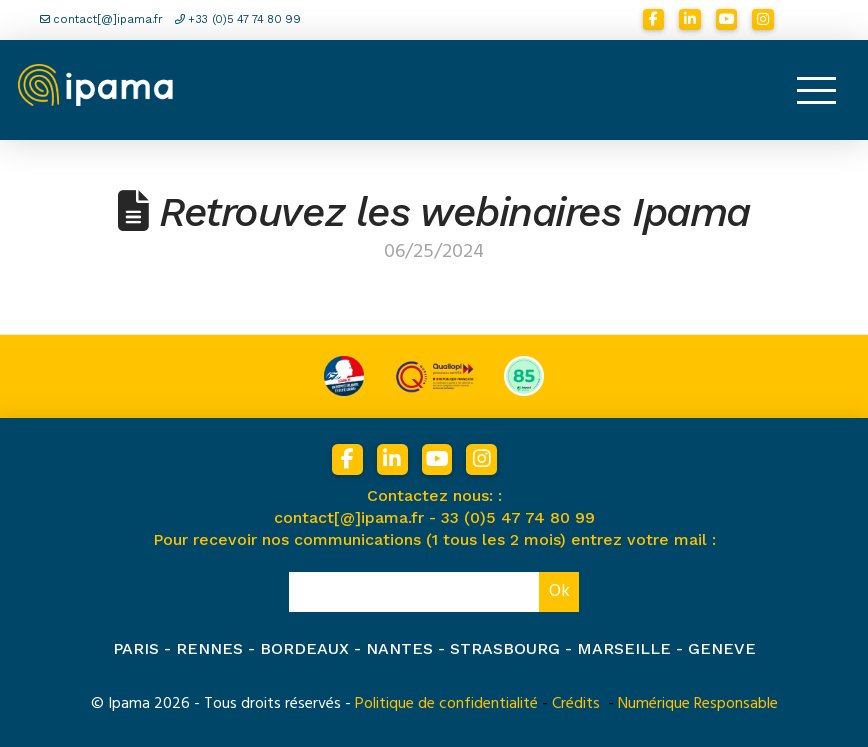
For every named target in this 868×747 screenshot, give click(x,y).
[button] (816, 90)
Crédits (576, 703)
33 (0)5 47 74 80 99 (518, 517)
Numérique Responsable (698, 703)
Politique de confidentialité (446, 703)
